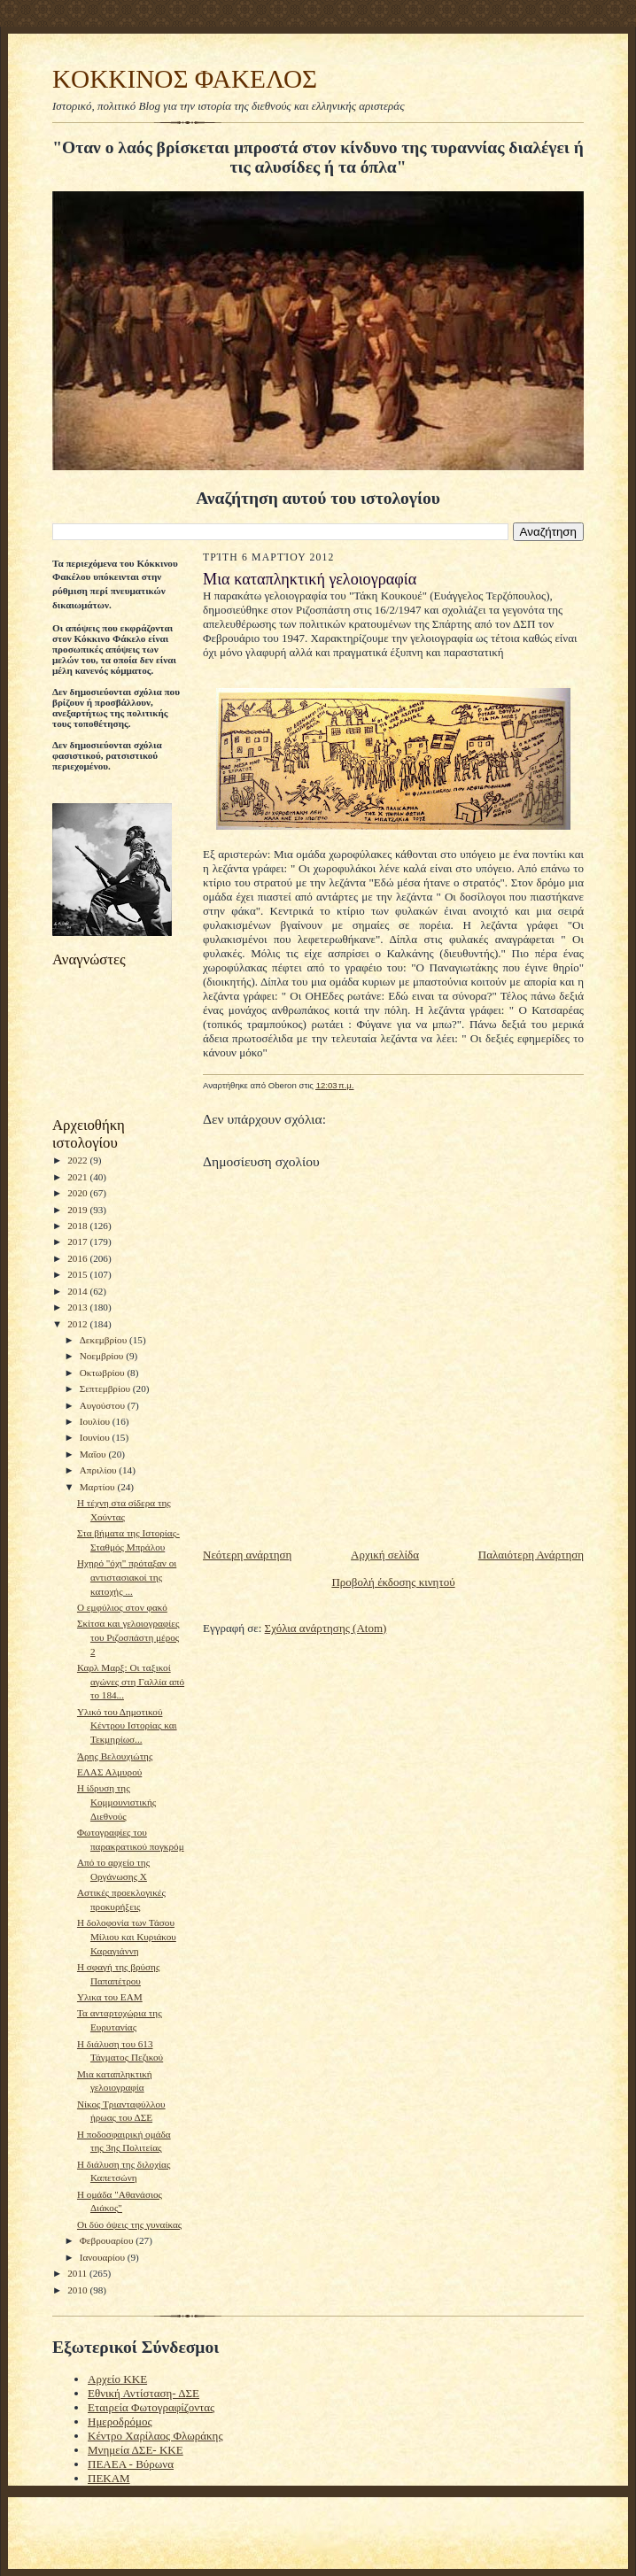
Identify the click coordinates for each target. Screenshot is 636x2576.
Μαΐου (94, 1454)
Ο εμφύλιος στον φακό (122, 1607)
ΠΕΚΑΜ (109, 2478)
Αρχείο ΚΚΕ (117, 2379)
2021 (78, 1177)
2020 (78, 1192)
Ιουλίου (96, 1421)
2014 (78, 1291)
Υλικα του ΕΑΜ (110, 1997)
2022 (78, 1160)
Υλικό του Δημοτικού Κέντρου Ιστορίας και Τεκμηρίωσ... (127, 1725)
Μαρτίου (99, 1486)
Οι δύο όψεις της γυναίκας (129, 2224)
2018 (78, 1225)
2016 (78, 1258)
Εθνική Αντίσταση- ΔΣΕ (143, 2393)
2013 (78, 1307)
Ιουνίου (96, 1437)
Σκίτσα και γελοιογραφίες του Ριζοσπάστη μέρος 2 (128, 1637)
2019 (78, 1209)
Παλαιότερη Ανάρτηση (531, 1554)
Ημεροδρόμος (120, 2421)
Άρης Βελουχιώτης (114, 1756)
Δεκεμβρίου (104, 1339)
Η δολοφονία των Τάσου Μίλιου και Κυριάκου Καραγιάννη (126, 1936)
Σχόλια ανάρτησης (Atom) (326, 1628)
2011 (78, 2273)
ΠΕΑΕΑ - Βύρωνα (131, 2464)
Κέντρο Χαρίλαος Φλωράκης (155, 2435)
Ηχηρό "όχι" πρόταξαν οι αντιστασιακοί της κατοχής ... (126, 1577)
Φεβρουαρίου (108, 2240)
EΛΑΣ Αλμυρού (109, 1772)
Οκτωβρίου (104, 1372)
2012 (78, 1324)
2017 (78, 1241)
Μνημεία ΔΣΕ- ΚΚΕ (135, 2449)
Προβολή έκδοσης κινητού (392, 1582)
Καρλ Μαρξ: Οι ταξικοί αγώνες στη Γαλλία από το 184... (130, 1681)
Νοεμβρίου (103, 1355)
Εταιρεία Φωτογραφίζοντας (151, 2407)
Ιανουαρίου (104, 2257)
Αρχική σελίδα (385, 1554)
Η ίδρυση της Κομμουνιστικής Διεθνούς (116, 1802)
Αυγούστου (104, 1405)
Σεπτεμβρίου (106, 1388)
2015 (78, 1274)
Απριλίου (100, 1470)
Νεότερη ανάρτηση (247, 1554)
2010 (78, 2290)
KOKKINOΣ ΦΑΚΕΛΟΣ (184, 79)
